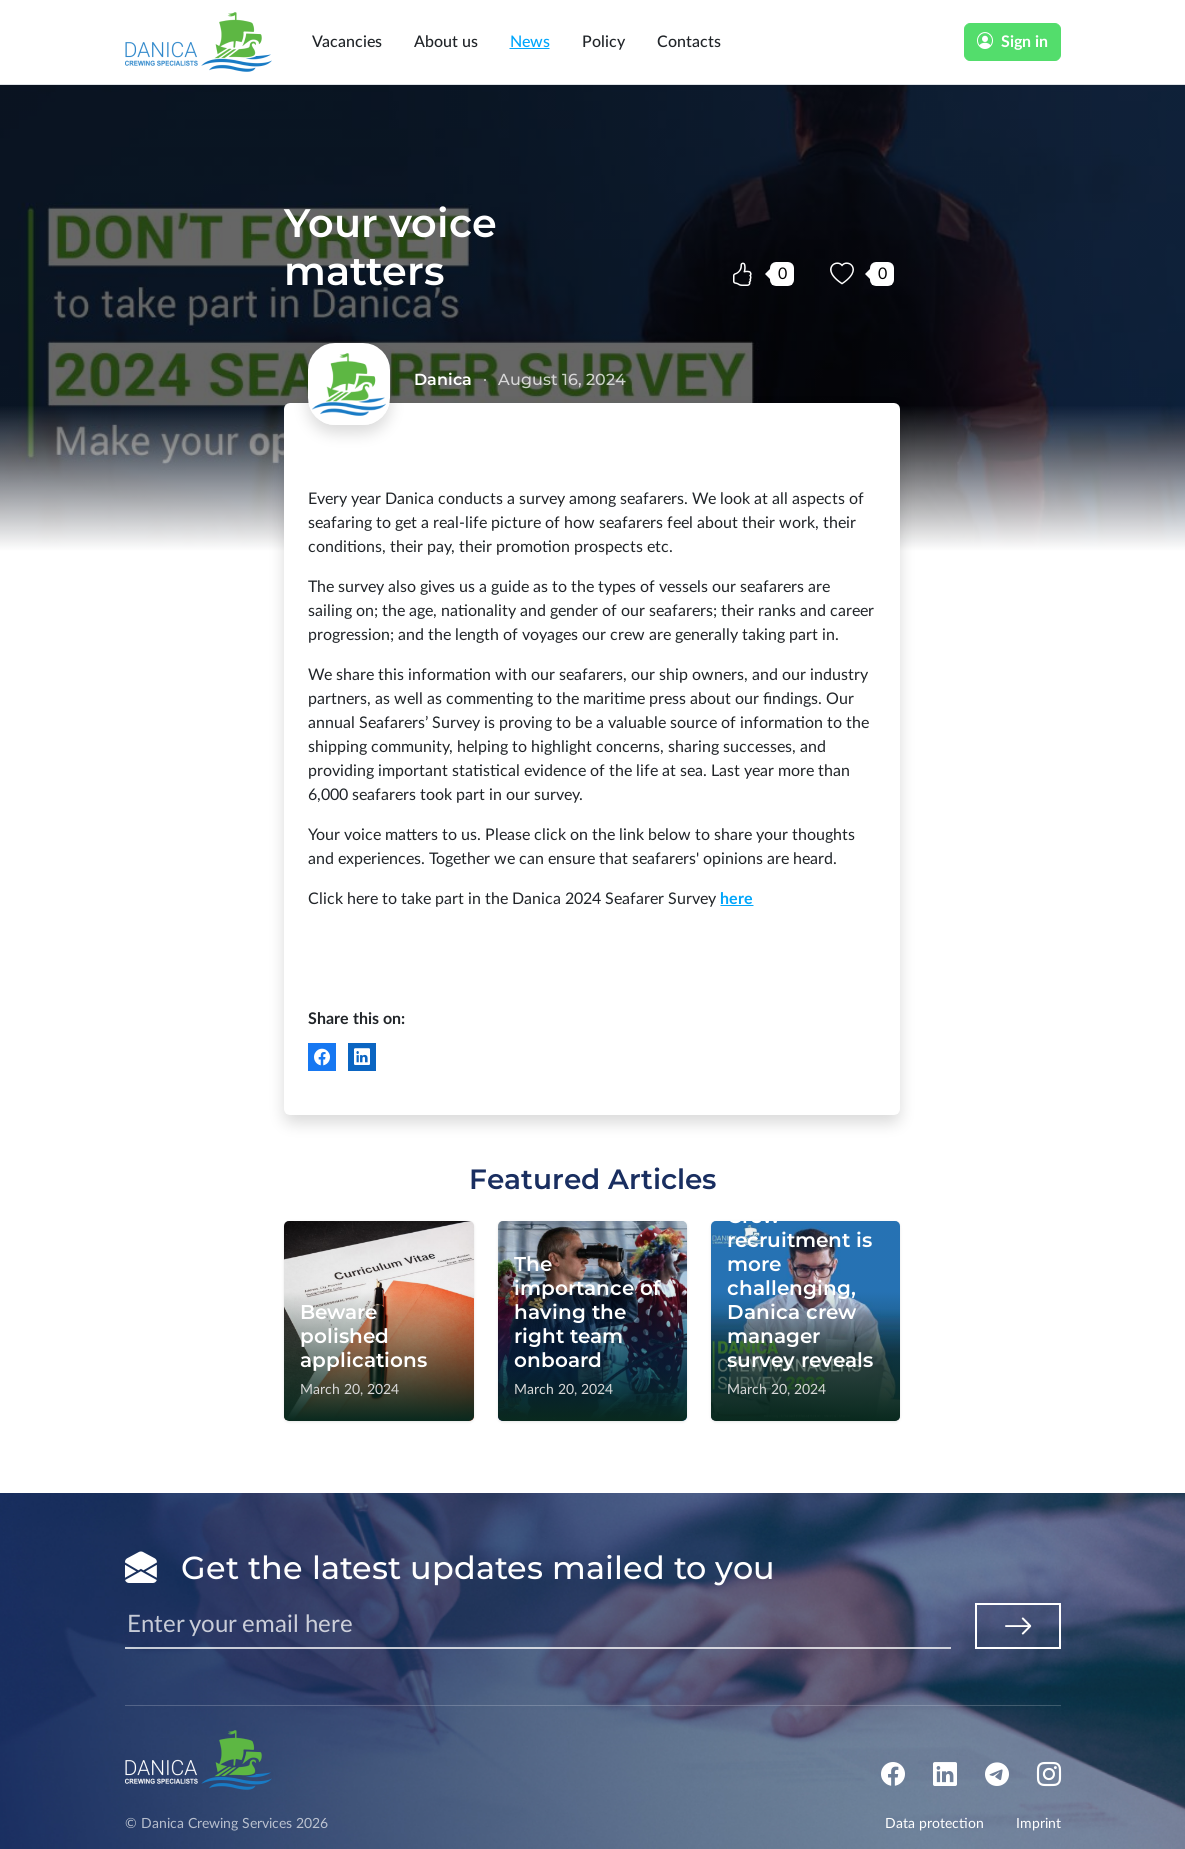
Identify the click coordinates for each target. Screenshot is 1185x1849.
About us (446, 42)
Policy (603, 42)
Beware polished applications (363, 1336)
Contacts (689, 42)
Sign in (1012, 42)
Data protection (934, 1824)
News (530, 42)
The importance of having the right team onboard (587, 1312)
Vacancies (347, 42)
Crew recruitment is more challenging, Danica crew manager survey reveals (800, 1288)
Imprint (1038, 1824)
